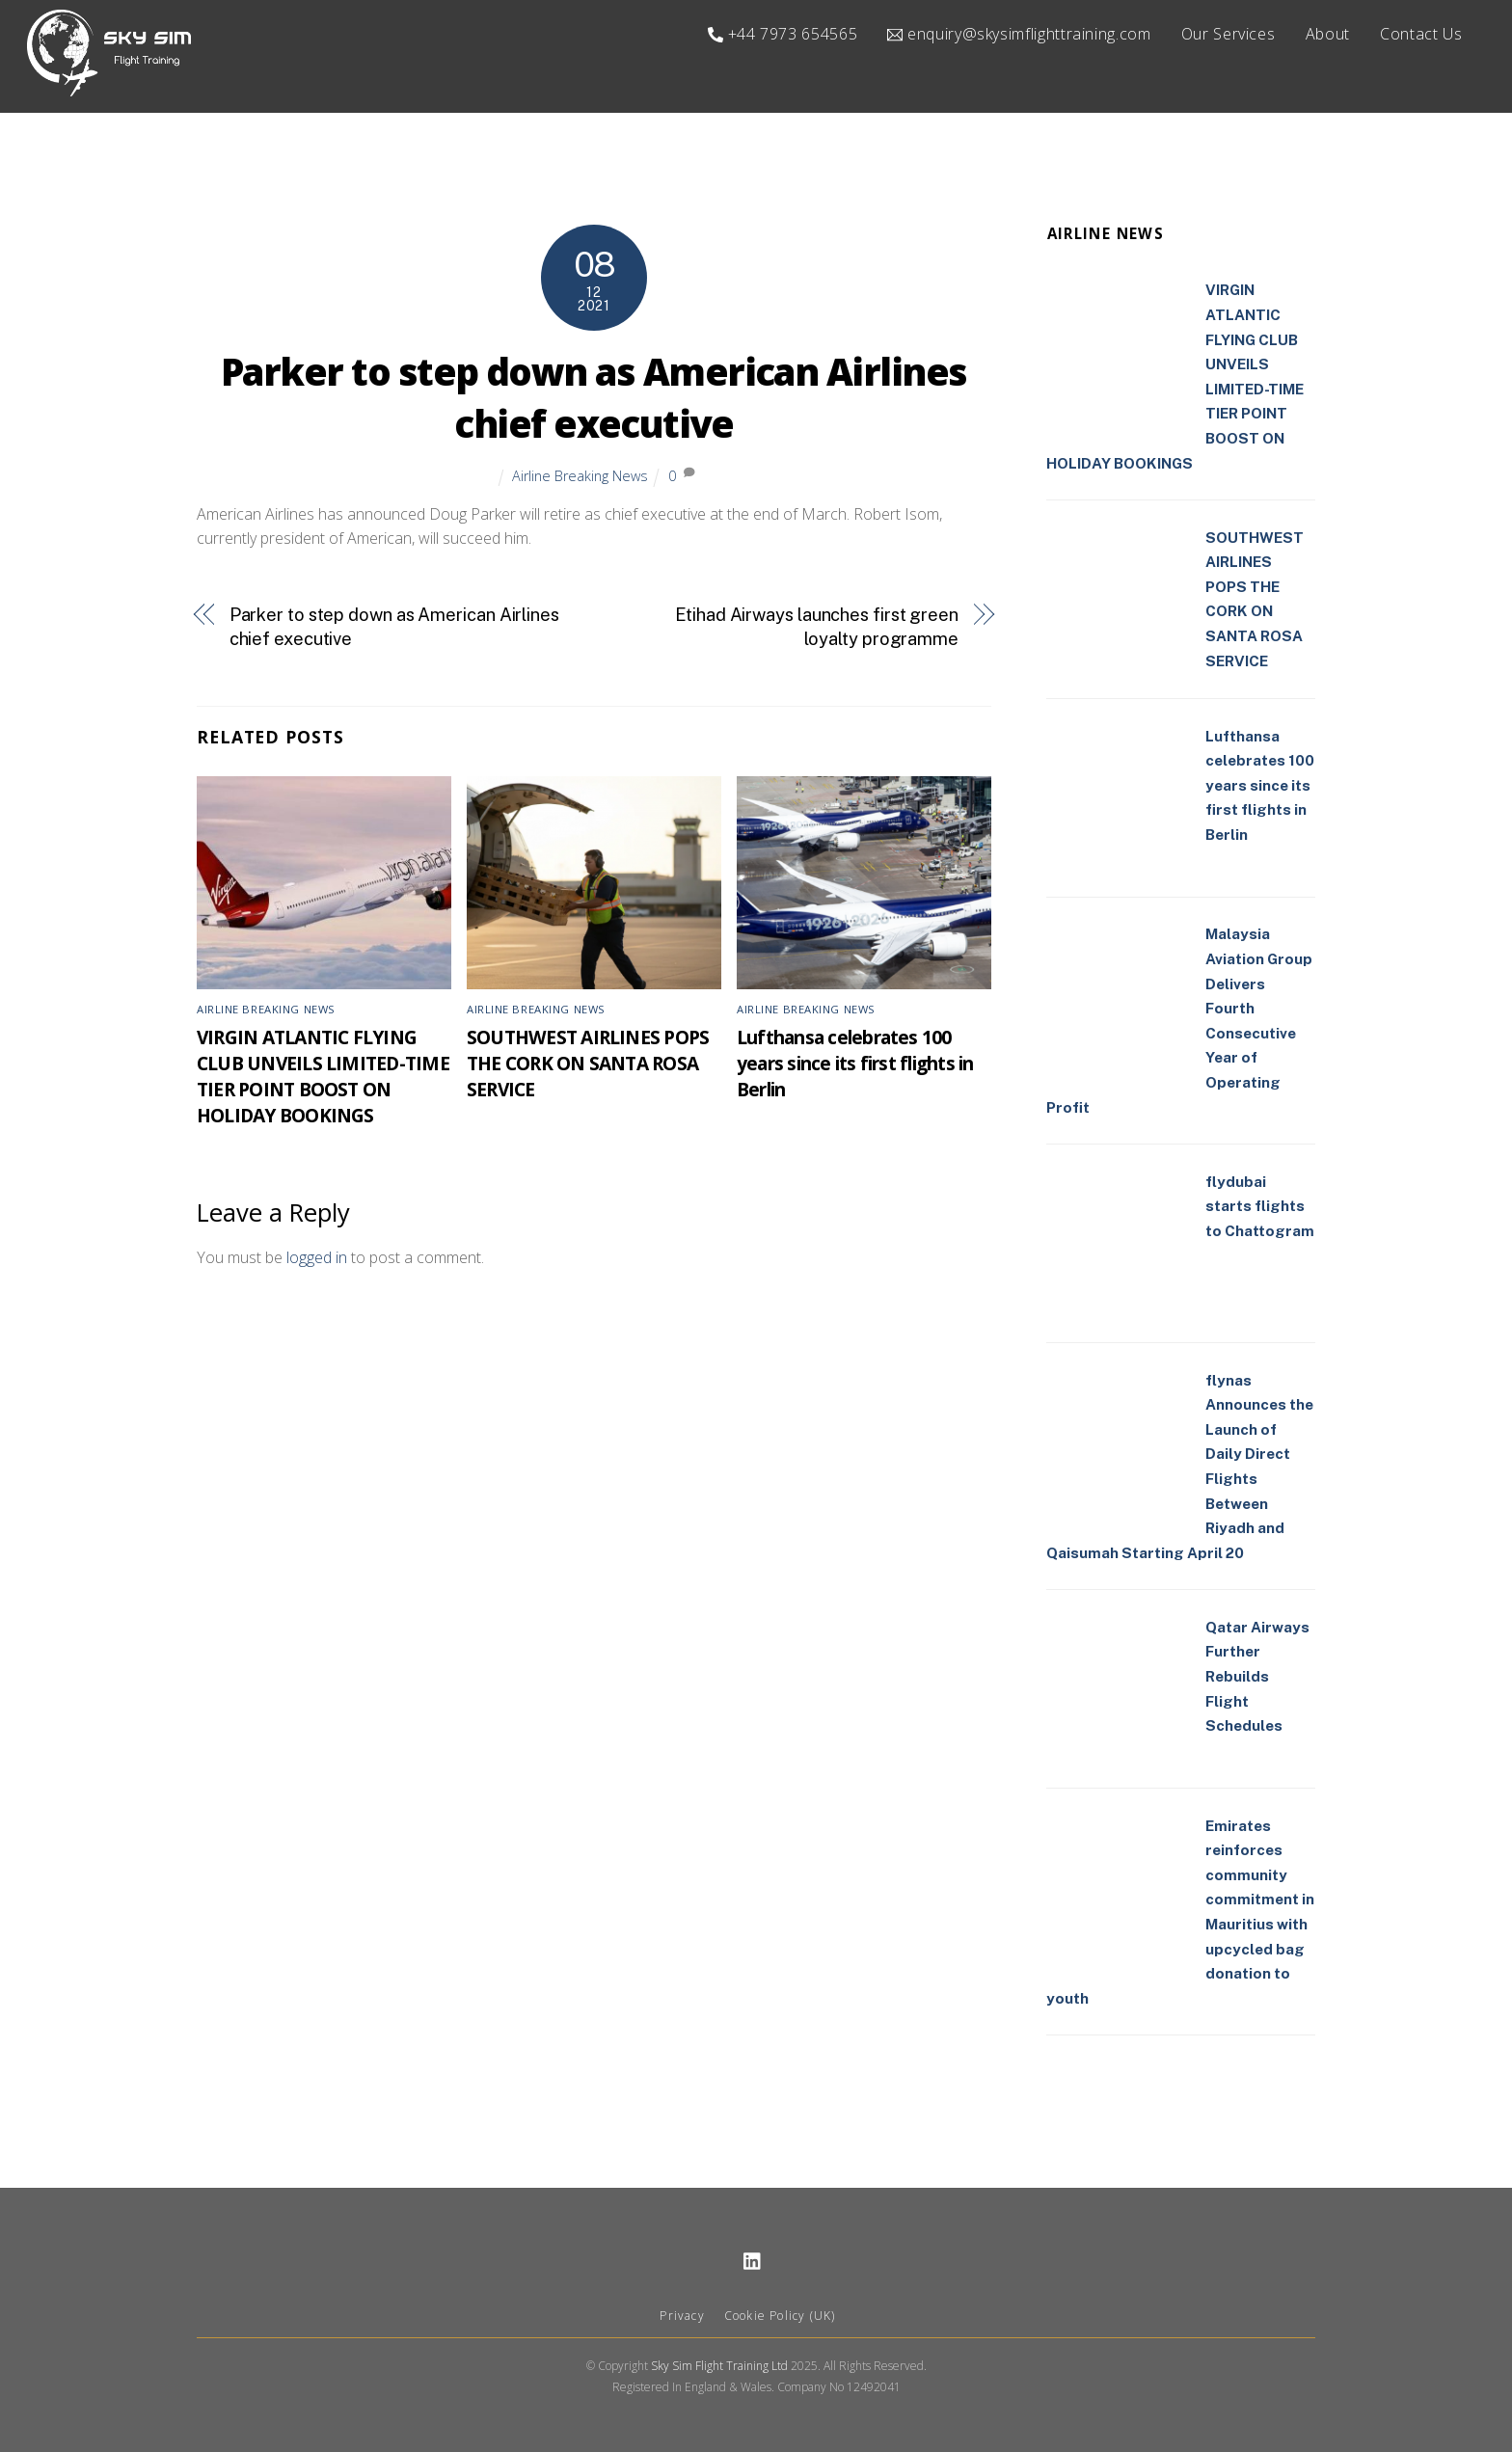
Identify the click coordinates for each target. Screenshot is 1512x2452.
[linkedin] (753, 2259)
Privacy (682, 2316)
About (1328, 33)
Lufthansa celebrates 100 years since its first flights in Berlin (855, 1063)
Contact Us (1421, 33)
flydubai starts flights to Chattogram (1259, 1206)
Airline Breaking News (580, 476)
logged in (316, 1257)
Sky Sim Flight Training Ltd (719, 2366)
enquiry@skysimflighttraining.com (1018, 33)
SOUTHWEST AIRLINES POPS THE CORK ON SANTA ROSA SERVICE (588, 1063)
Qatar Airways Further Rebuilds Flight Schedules (1257, 1676)
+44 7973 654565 (782, 33)
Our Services (1228, 33)
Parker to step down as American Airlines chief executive (594, 398)
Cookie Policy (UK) (780, 2316)
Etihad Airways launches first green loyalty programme (816, 627)
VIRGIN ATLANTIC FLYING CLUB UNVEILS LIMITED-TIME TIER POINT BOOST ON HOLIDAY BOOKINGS (323, 1076)
